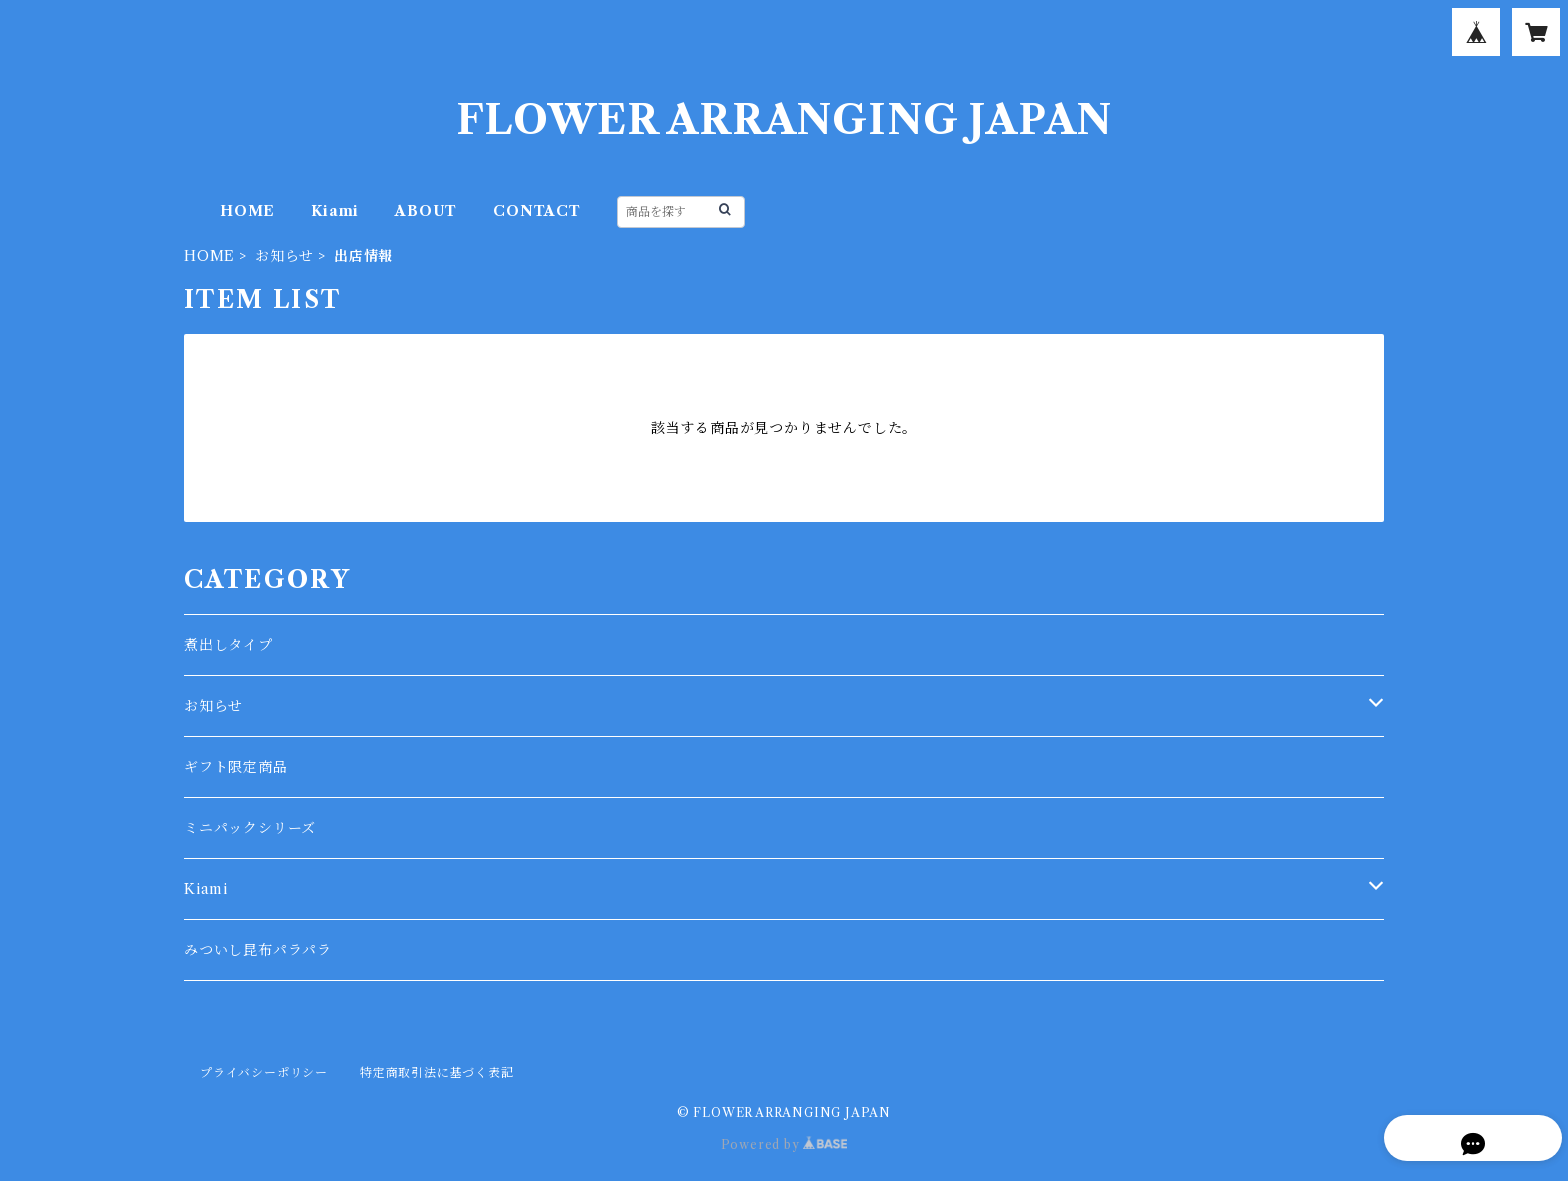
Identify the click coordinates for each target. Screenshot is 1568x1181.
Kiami (335, 211)
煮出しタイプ (228, 645)
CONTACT (537, 211)
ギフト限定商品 (236, 767)
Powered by (784, 1144)
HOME (247, 211)
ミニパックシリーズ (250, 828)
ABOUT (426, 211)
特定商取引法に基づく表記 (437, 1072)
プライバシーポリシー (264, 1072)
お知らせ (284, 256)
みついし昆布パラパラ (258, 950)
